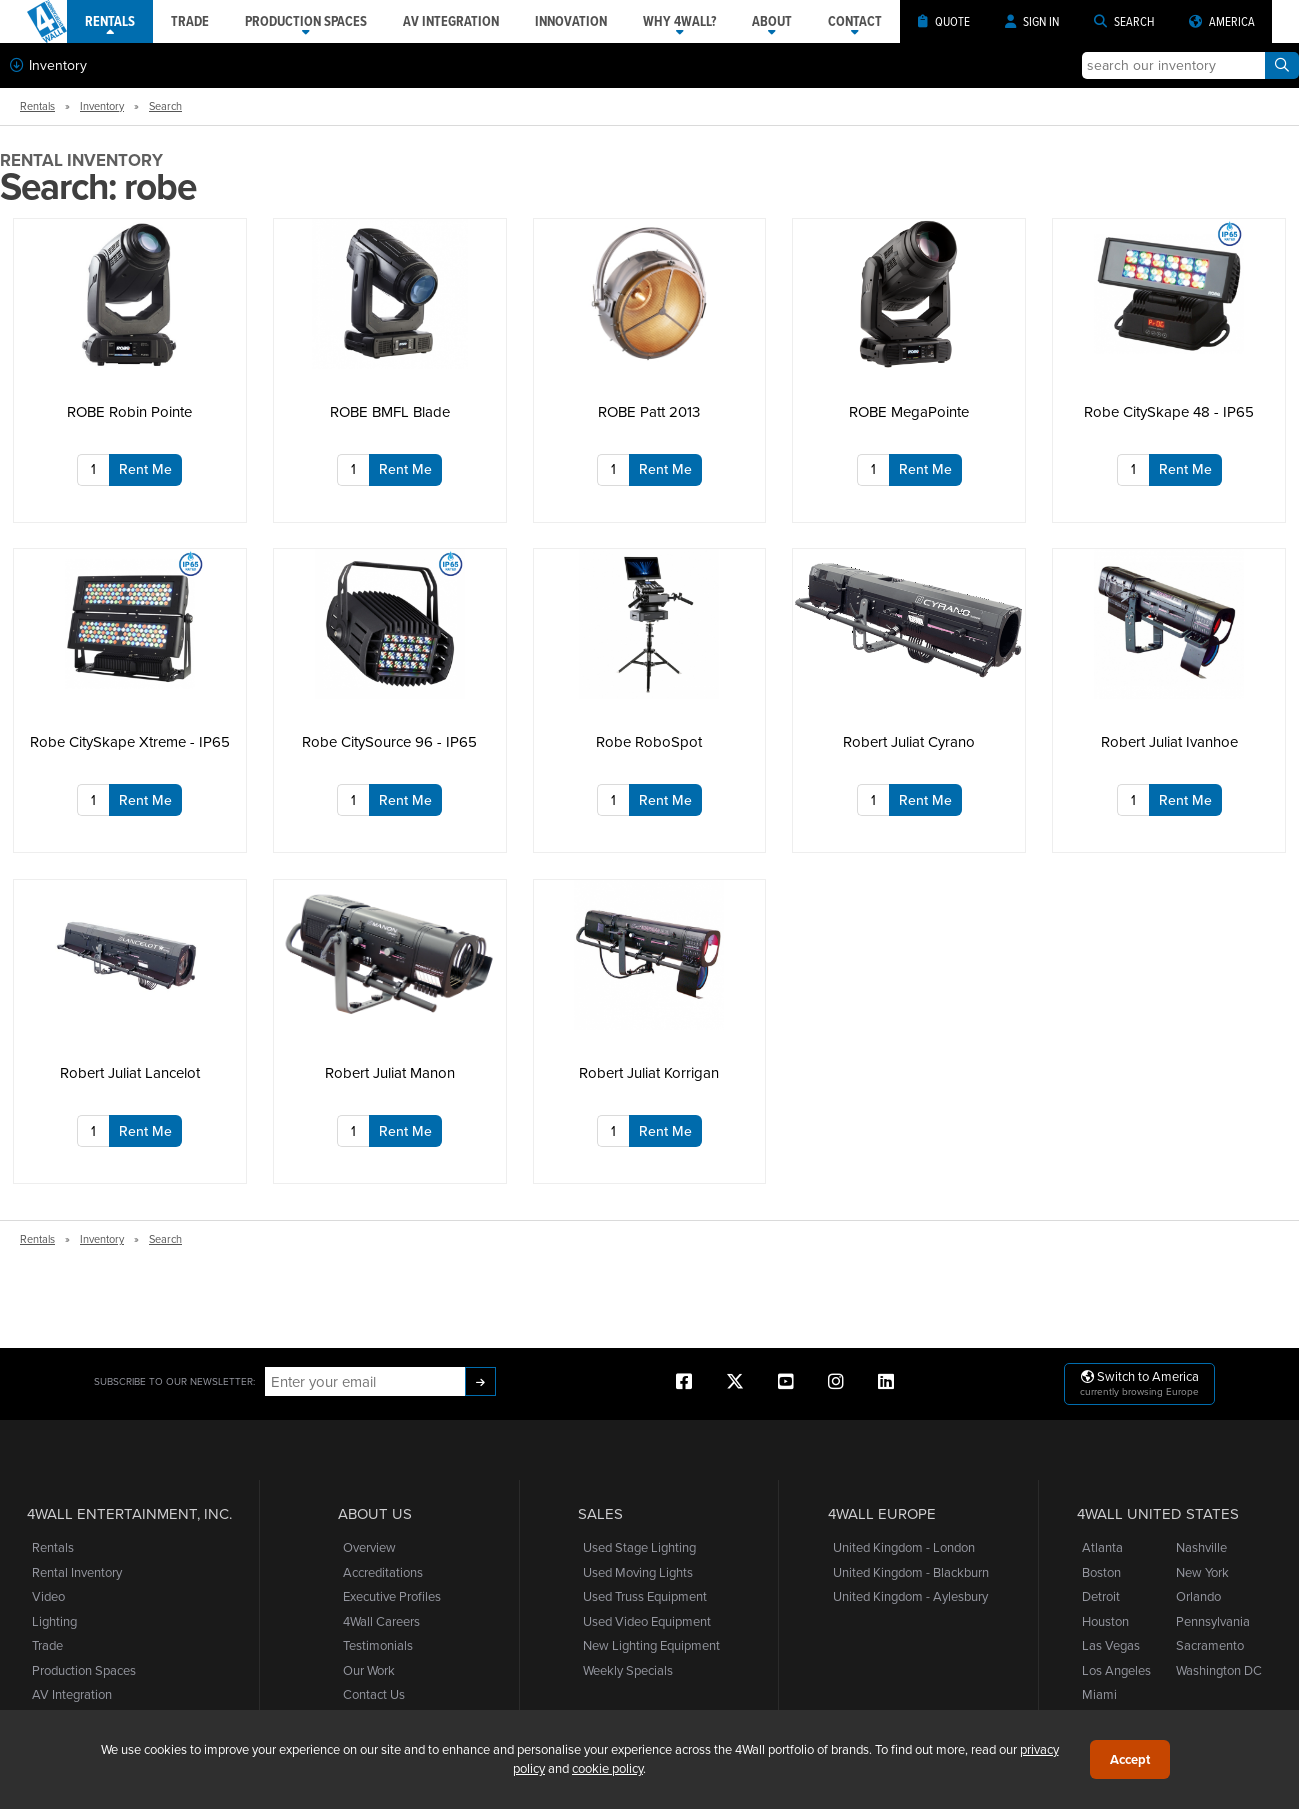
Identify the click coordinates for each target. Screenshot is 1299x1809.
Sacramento (1210, 1645)
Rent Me (145, 469)
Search (165, 106)
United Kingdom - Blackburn (911, 1572)
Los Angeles (1116, 1670)
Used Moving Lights (638, 1572)
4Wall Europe (882, 1514)
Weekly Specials (628, 1670)
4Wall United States (1158, 1514)
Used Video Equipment (647, 1621)
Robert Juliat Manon (390, 1072)
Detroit (1101, 1596)
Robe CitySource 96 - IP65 (389, 741)
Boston (1101, 1572)
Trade (47, 1645)
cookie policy (607, 1768)
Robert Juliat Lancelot (130, 1072)
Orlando (1198, 1596)
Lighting (54, 1621)
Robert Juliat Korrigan (649, 1072)
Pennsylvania (1213, 1621)
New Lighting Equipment (651, 1645)
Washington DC (1219, 1670)
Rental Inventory (77, 1572)
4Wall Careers (381, 1621)
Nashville (1201, 1547)
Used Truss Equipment (645, 1596)
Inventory (48, 65)
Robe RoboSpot (649, 741)
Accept (1130, 1759)
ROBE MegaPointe (909, 411)
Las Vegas (1111, 1645)
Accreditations (383, 1572)
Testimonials (378, 1645)
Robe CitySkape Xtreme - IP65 (130, 741)
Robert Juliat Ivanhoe (1169, 741)
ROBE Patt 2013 (649, 411)
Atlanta (1102, 1547)
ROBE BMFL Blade (390, 411)
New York (1202, 1572)
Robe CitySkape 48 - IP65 (1169, 411)
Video (48, 1596)
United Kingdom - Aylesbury (910, 1596)
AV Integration (72, 1694)
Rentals (37, 106)
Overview (369, 1547)
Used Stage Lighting (639, 1547)
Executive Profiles (392, 1596)
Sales (600, 1514)
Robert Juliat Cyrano (909, 741)
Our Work (369, 1670)
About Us (375, 1514)
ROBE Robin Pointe (129, 411)
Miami (1099, 1694)
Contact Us (374, 1694)
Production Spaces (84, 1670)
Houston (1105, 1621)
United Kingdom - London (904, 1547)
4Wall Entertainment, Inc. (129, 1514)
